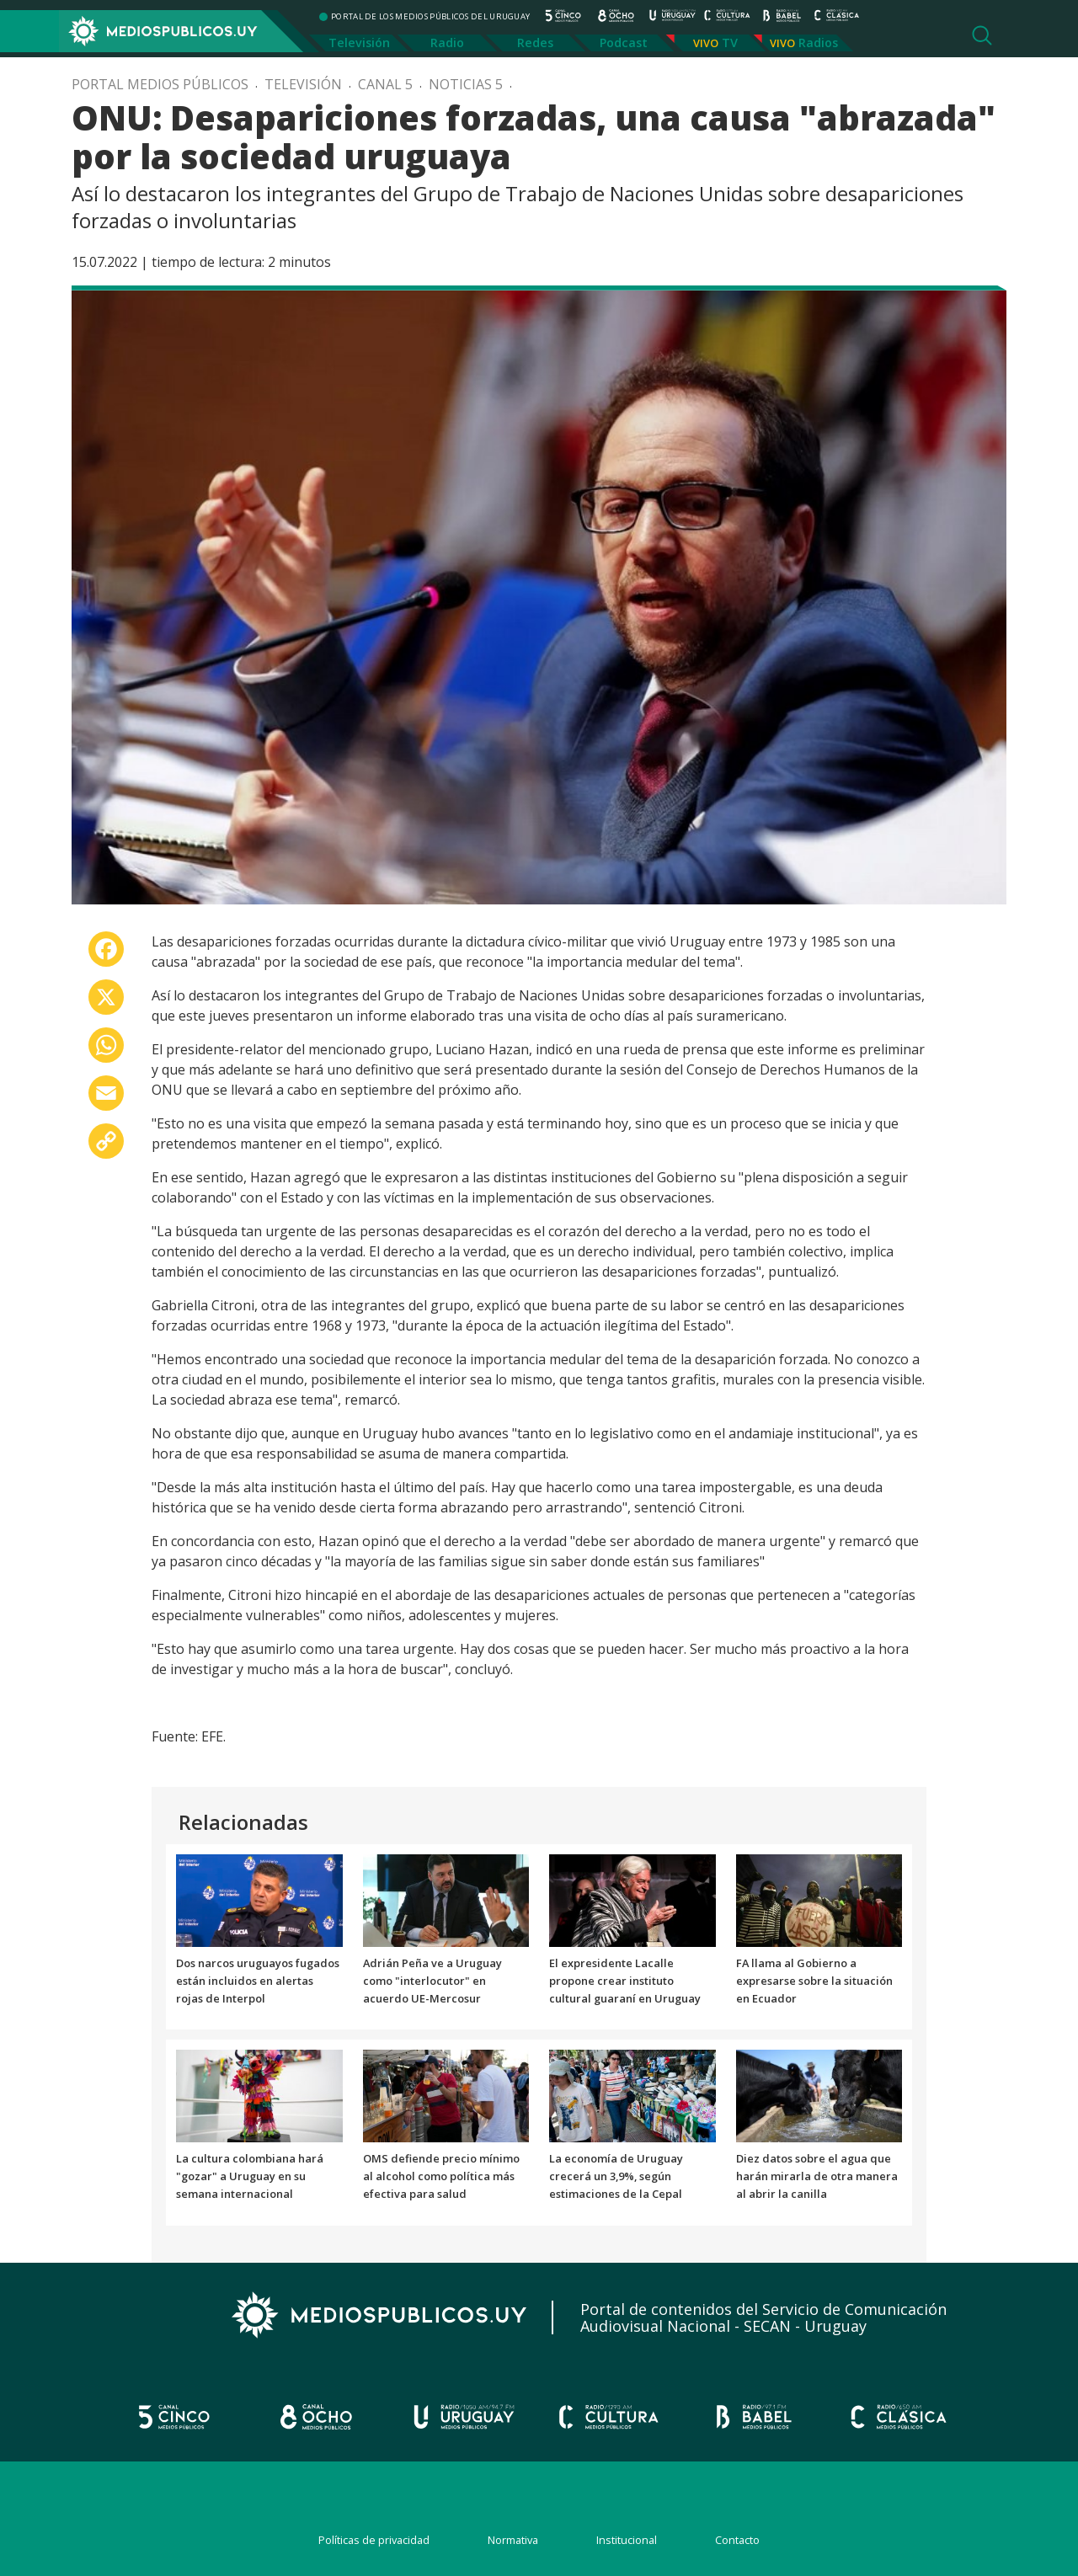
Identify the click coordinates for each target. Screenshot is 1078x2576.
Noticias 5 (466, 84)
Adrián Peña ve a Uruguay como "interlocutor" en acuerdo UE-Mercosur (432, 1980)
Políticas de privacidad (374, 2539)
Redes (535, 43)
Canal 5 (385, 84)
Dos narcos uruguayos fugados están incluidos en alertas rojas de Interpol (257, 1980)
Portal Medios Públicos (160, 84)
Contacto (737, 2539)
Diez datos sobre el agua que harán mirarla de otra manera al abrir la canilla (817, 2176)
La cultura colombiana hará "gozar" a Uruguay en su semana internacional (249, 2176)
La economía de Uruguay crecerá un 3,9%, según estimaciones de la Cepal (616, 2176)
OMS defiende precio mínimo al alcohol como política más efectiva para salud (441, 2176)
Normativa (513, 2539)
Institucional (626, 2539)
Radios (818, 43)
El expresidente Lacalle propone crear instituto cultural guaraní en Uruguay (625, 1980)
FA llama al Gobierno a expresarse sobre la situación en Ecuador (814, 1980)
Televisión (359, 43)
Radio (447, 43)
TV (730, 43)
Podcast (624, 43)
